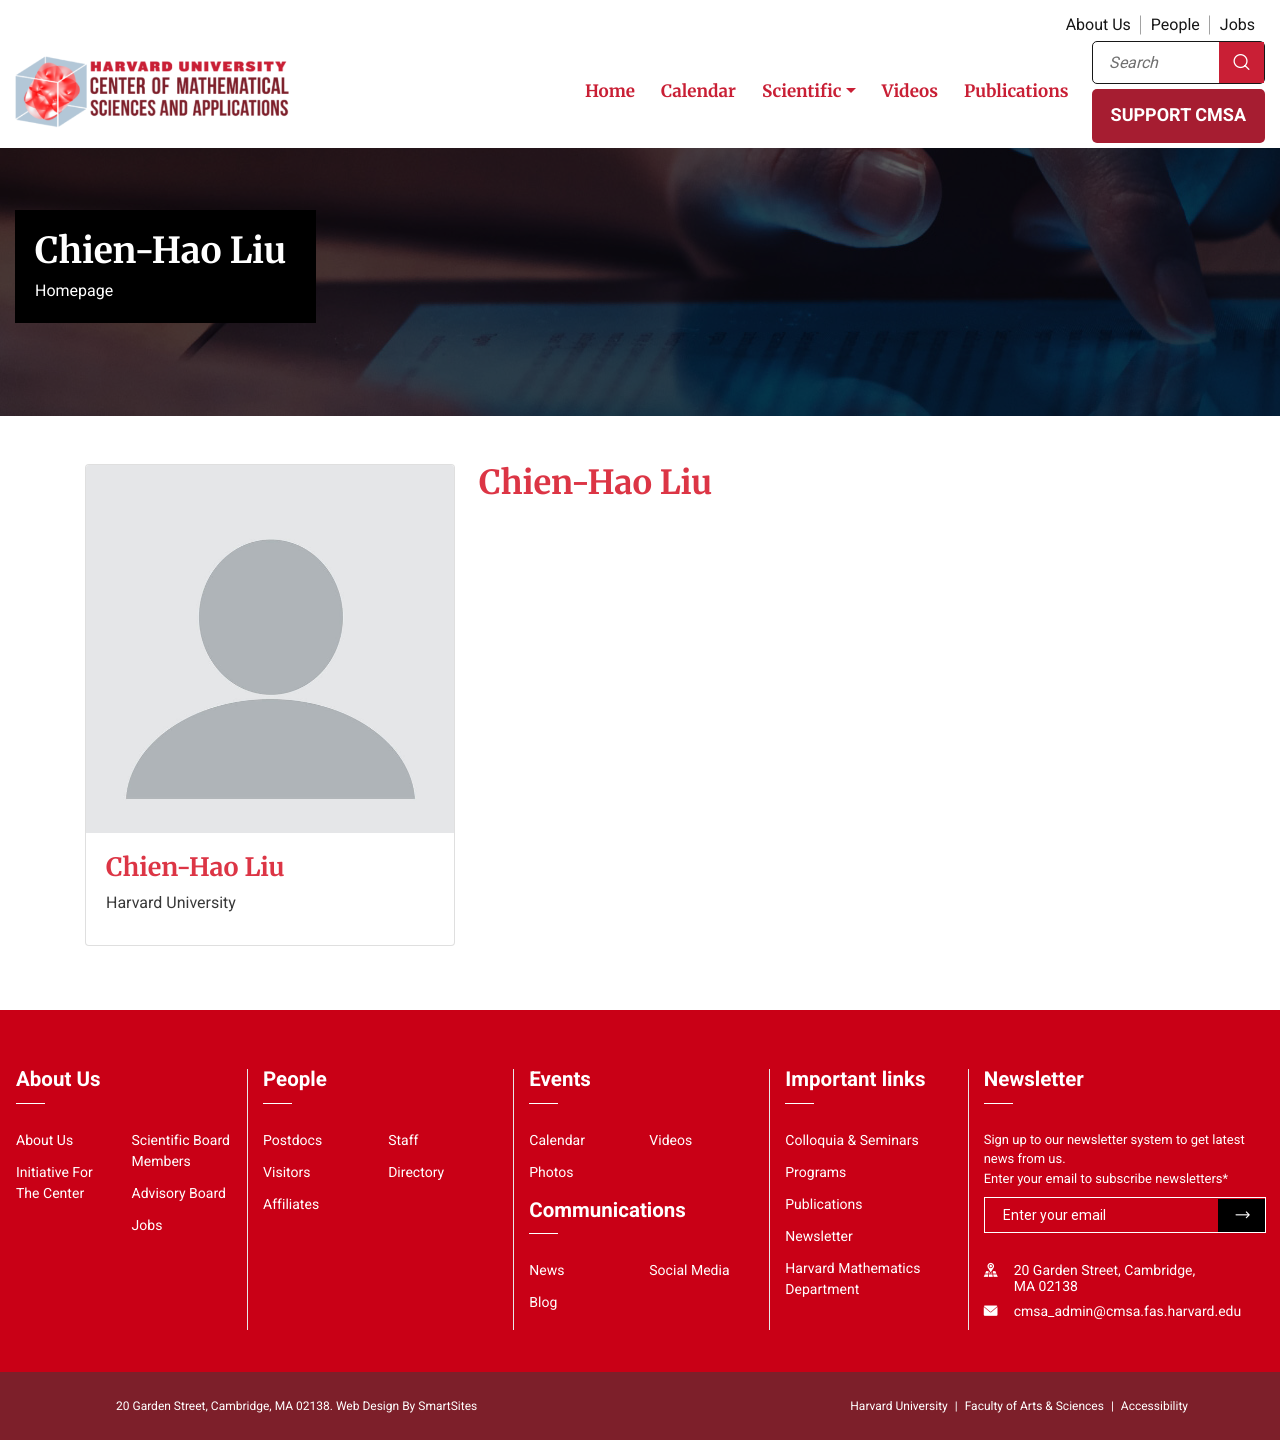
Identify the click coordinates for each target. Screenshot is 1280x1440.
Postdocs (292, 1141)
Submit (1241, 1216)
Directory (416, 1173)
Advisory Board (179, 1194)
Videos (910, 91)
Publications (1016, 91)
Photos (551, 1173)
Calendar (698, 91)
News (546, 1271)
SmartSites (447, 1406)
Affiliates (291, 1205)
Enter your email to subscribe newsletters (1106, 1179)
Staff (403, 1141)
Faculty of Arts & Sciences (1034, 1406)
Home (610, 91)
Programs (815, 1173)
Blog (543, 1303)
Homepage (74, 290)
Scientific (802, 91)
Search (1241, 62)
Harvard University (898, 1406)
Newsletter (819, 1237)
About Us (1098, 24)
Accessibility (1154, 1406)
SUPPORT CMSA (1178, 115)
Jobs (1237, 24)
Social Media (689, 1271)
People (1175, 24)
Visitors (287, 1173)
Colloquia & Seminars (851, 1141)
